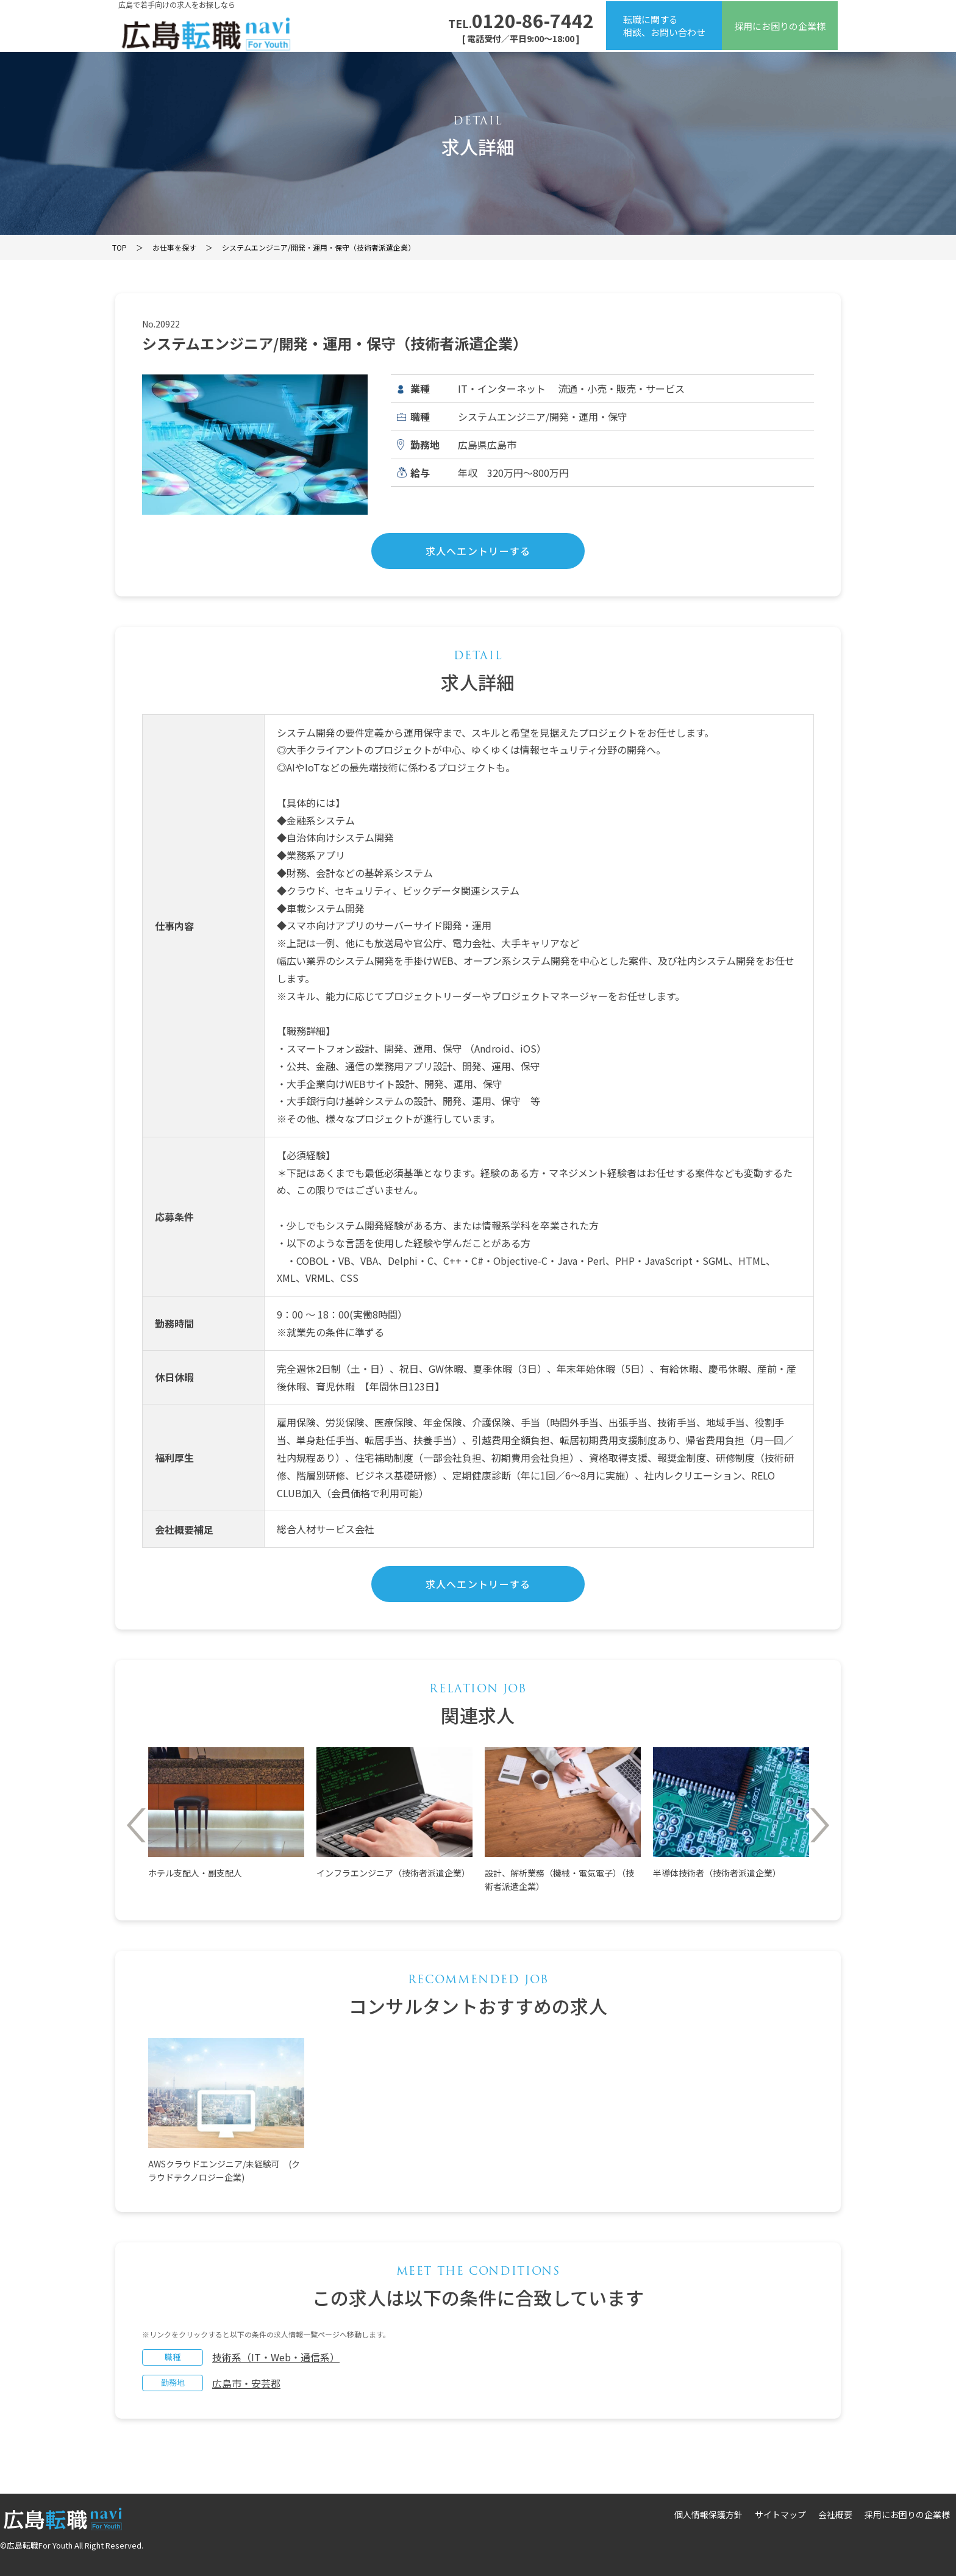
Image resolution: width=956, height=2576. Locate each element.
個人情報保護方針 (708, 2514)
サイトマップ (780, 2514)
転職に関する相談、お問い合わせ (664, 25)
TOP (119, 247)
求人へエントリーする (478, 550)
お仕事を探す (174, 247)
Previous (136, 1825)
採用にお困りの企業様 (780, 26)
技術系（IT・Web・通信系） (276, 2357)
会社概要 (835, 2514)
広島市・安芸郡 (246, 2383)
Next (819, 1825)
